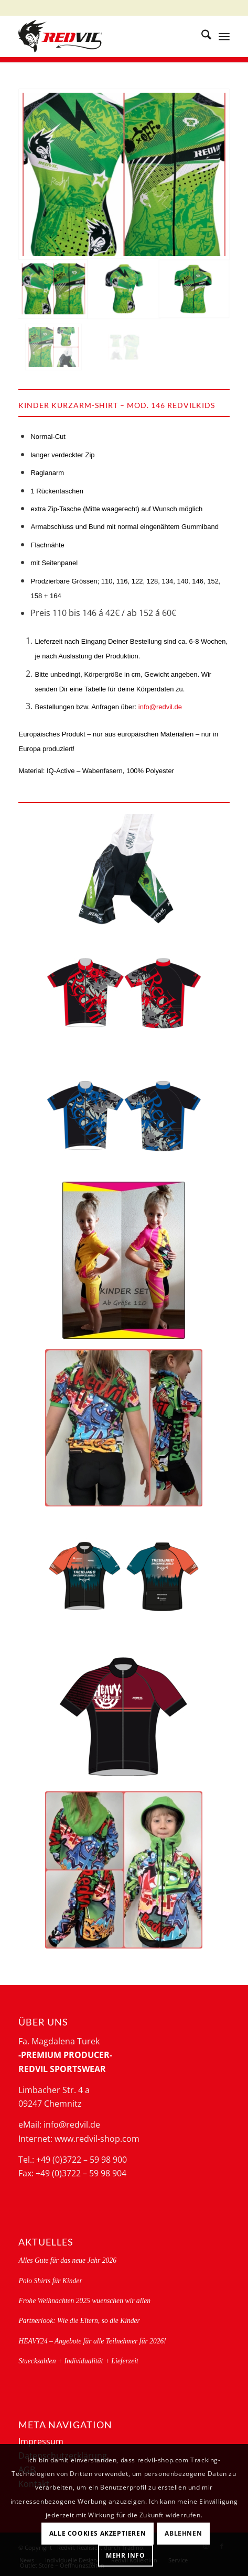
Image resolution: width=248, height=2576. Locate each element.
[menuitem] (201, 36)
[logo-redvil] (102, 36)
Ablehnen (183, 2533)
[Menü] (224, 36)
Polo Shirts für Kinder (50, 2281)
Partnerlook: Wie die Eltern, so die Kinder (78, 2321)
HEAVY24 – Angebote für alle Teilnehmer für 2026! (92, 2341)
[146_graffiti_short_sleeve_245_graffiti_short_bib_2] (123, 1427)
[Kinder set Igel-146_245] (123, 1260)
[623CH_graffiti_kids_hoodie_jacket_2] (123, 1869)
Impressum (40, 2441)
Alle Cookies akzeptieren (97, 2533)
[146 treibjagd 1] (123, 1580)
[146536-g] (123, 1115)
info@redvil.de (160, 707)
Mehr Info (125, 2555)
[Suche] (201, 36)
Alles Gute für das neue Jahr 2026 (67, 2260)
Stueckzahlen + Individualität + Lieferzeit (78, 2361)
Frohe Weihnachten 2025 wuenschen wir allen (84, 2301)
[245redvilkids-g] (123, 870)
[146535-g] (123, 993)
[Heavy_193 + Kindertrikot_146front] (123, 1717)
